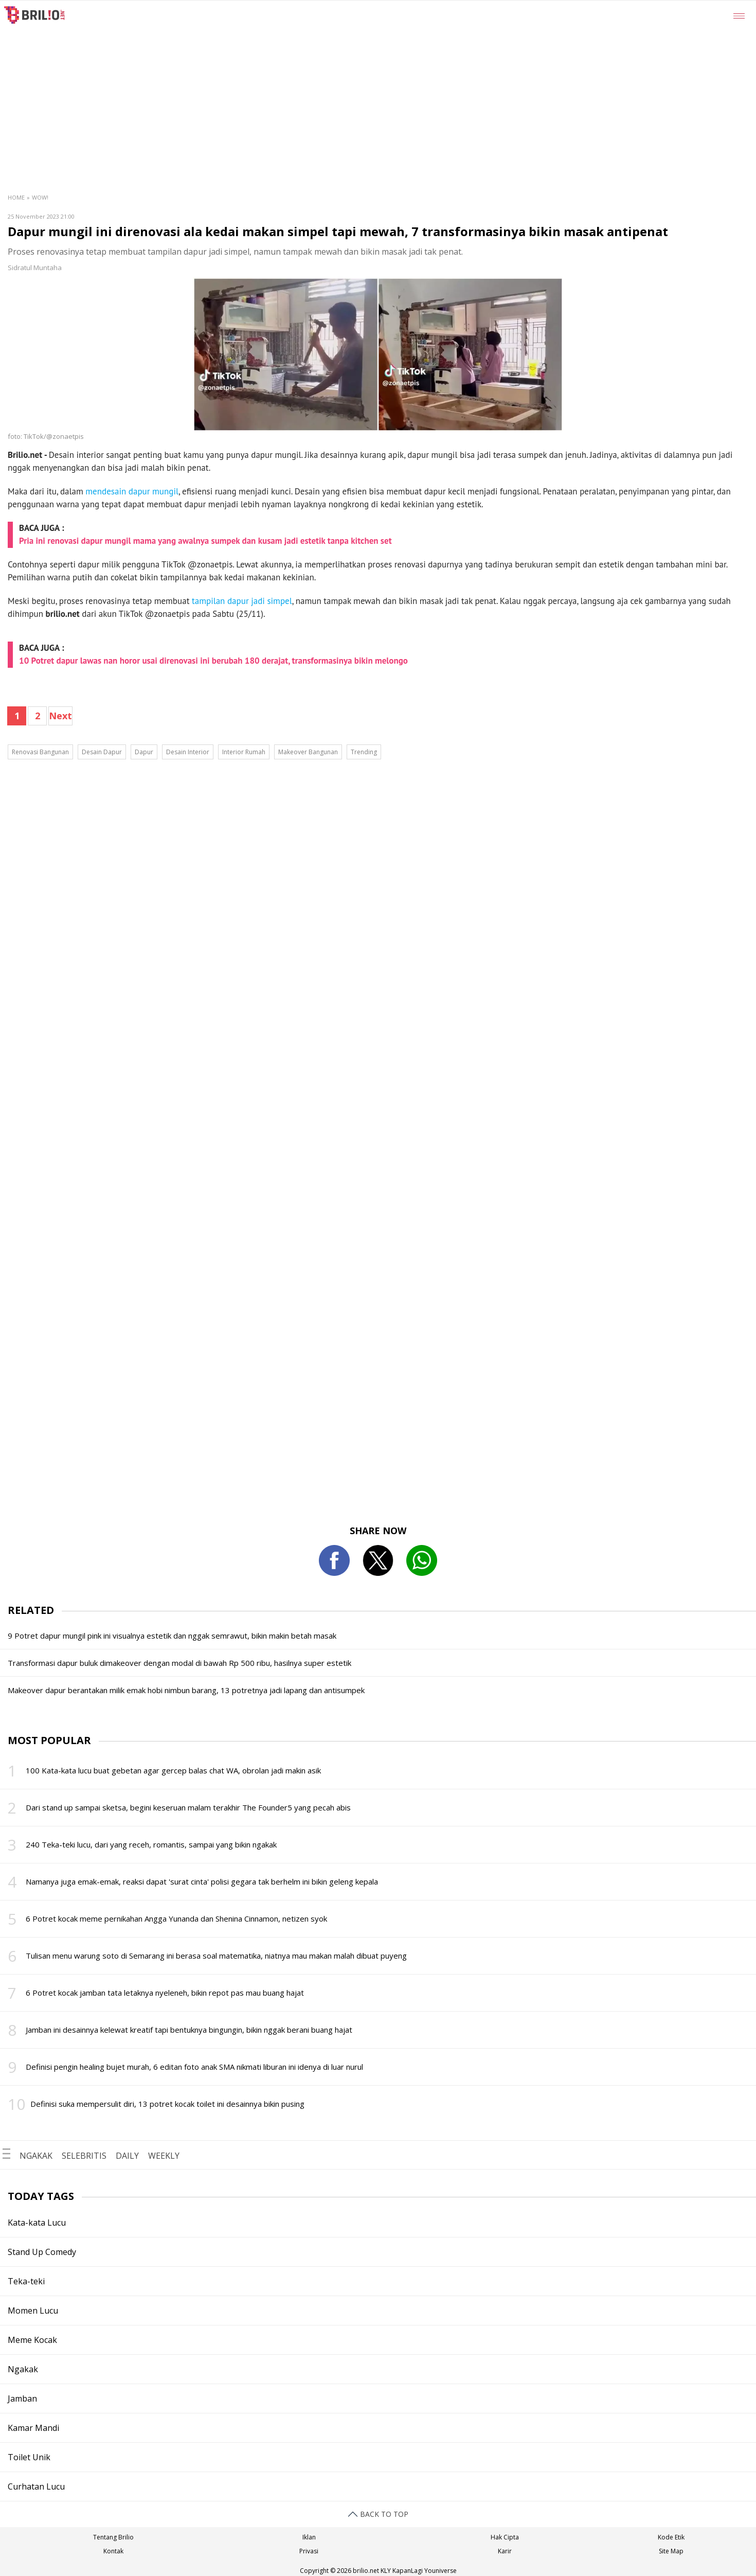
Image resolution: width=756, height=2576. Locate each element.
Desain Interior (187, 752)
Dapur (144, 752)
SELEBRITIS (84, 2155)
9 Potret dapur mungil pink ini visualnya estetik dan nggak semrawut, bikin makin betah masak (172, 1635)
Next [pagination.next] (60, 715)
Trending (364, 752)
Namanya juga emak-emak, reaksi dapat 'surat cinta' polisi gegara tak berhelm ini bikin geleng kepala (202, 1881)
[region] (403, 78)
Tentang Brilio (113, 2537)
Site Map (671, 2551)
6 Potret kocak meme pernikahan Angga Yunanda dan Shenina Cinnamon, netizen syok (176, 1918)
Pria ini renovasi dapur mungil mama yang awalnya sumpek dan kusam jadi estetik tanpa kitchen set (205, 540)
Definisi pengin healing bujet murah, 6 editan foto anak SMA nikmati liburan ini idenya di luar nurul (194, 2067)
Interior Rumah (243, 752)
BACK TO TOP (378, 2514)
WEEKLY (163, 2155)
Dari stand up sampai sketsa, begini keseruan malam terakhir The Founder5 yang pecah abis (188, 1807)
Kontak (113, 2551)
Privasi (308, 2551)
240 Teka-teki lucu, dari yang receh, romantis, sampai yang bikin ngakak (151, 1844)
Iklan (309, 2537)
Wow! (40, 197)
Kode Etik (671, 2537)
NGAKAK (36, 2155)
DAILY (127, 2155)
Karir (505, 2551)
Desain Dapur (102, 752)
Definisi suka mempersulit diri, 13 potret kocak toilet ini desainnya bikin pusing (167, 2104)
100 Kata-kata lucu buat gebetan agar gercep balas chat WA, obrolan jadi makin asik (173, 1770)
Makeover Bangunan (308, 752)
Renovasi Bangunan (40, 752)
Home (16, 197)
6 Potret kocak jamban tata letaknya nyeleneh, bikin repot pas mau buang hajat (165, 1992)
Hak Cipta (505, 2537)
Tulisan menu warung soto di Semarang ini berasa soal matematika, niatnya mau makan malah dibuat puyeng (216, 1955)
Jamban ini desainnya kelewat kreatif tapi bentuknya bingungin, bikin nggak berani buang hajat (189, 2029)
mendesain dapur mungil (131, 491)
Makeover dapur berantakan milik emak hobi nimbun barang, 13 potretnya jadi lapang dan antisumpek (186, 1690)
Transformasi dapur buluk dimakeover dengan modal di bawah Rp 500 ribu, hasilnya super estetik (179, 1663)
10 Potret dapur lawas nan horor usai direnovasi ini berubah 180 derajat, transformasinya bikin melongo (213, 660)
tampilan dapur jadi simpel (242, 601)
